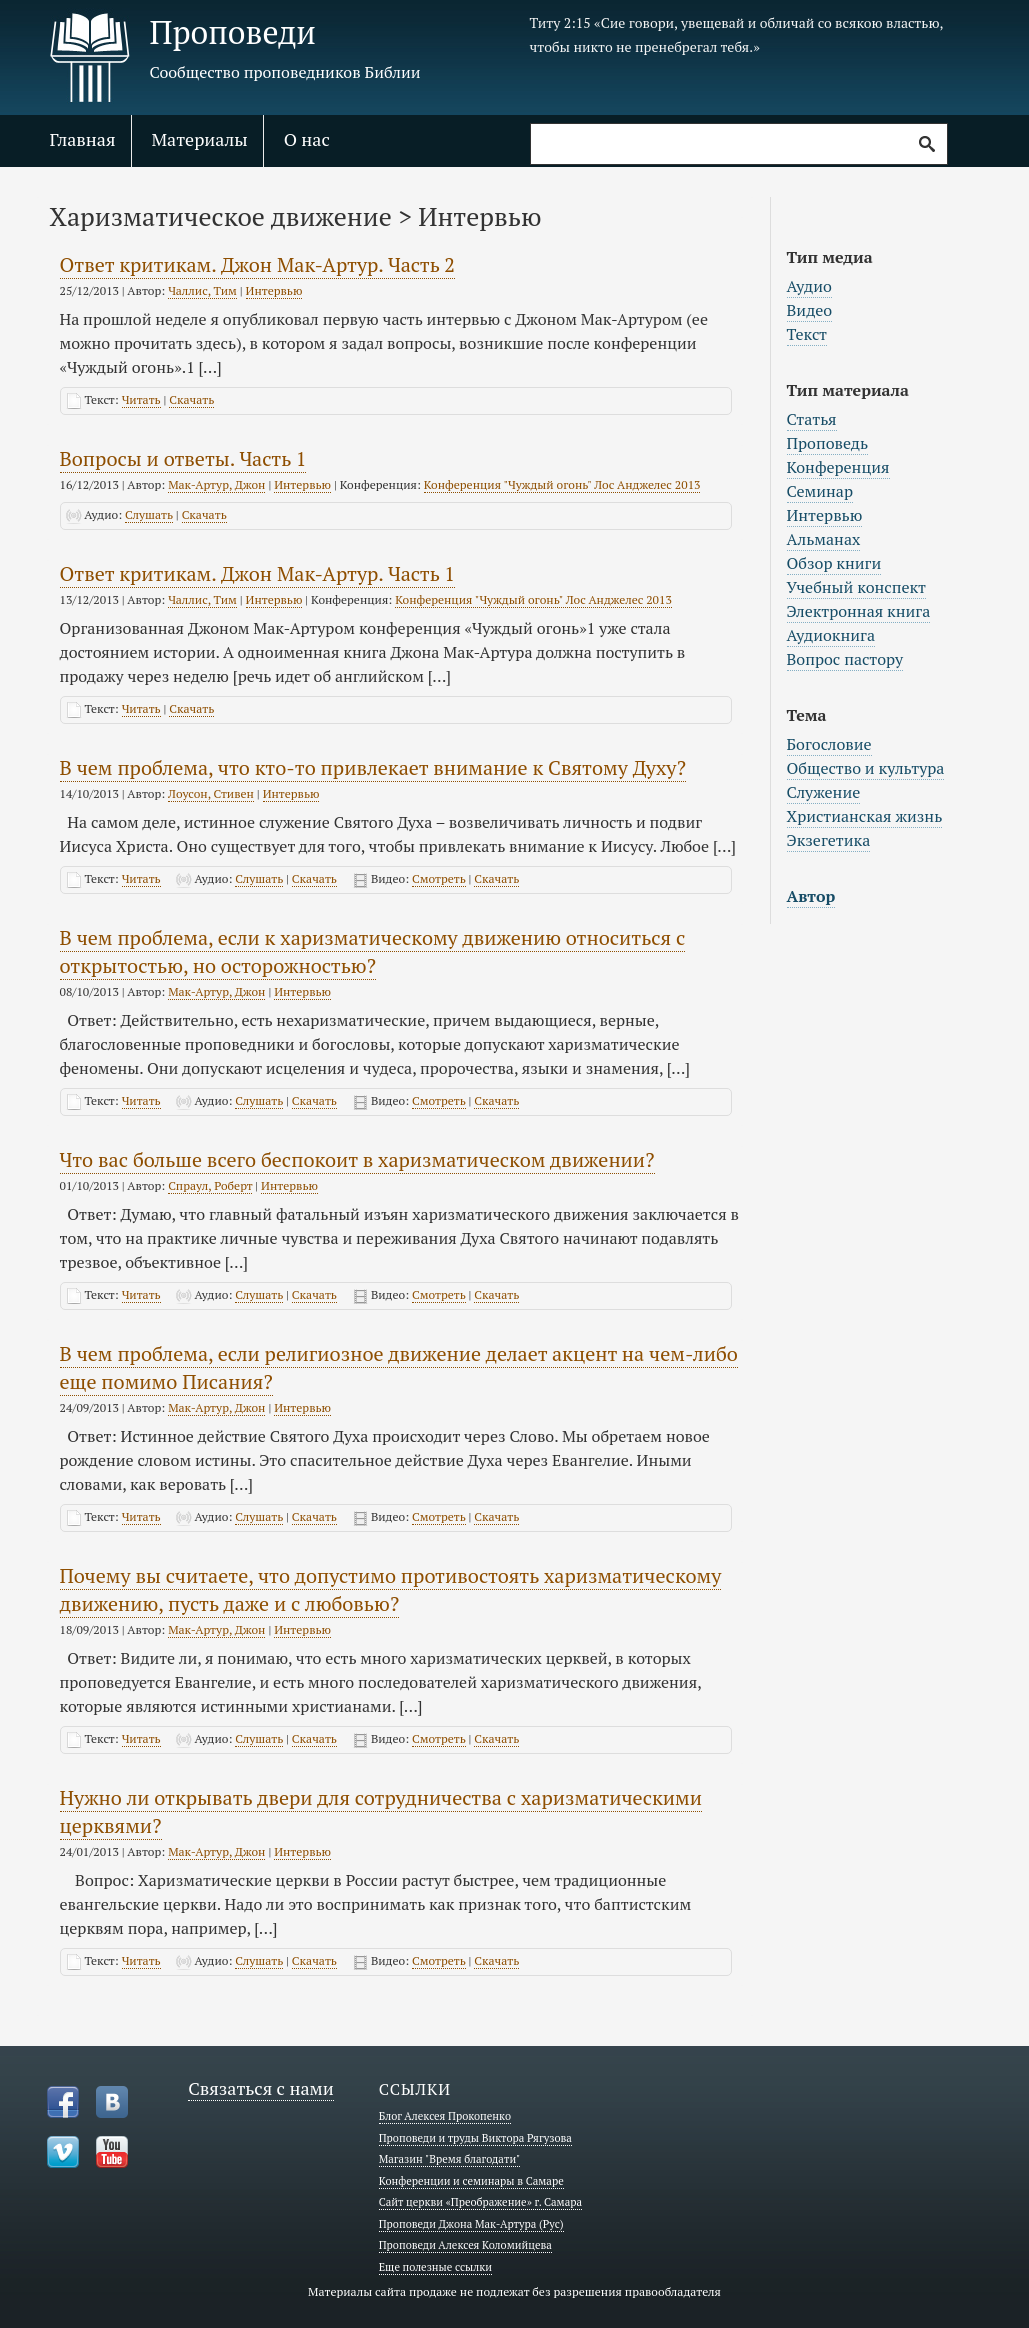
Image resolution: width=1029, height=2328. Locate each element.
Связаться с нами (261, 2088)
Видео (810, 310)
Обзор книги (834, 563)
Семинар (820, 491)
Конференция (838, 467)
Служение (824, 792)
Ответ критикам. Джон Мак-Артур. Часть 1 (258, 573)
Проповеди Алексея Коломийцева (465, 2245)
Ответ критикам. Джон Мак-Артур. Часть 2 (258, 264)
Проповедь (828, 443)
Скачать (191, 399)
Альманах (824, 539)
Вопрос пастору (845, 659)
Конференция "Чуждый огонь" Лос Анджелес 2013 (562, 484)
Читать (141, 399)
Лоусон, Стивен (211, 793)
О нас (307, 139)
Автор (811, 896)
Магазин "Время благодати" (450, 2159)
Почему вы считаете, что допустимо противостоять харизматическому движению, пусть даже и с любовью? (391, 1589)
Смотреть (439, 878)
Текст (807, 334)
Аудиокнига (831, 635)
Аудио (809, 286)
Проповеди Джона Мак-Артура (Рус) (471, 2224)
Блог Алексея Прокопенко (445, 2116)
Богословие (829, 744)
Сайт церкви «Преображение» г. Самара (480, 2202)
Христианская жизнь (865, 816)
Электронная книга (859, 611)
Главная (83, 139)
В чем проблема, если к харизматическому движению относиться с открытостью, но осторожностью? (373, 951)
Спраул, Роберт (210, 1185)
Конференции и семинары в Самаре (471, 2181)
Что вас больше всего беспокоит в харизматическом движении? (357, 1159)
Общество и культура (866, 768)
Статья (812, 419)
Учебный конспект (857, 587)
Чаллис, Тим (202, 290)
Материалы (200, 139)
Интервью (274, 290)
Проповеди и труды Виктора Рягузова (475, 2138)
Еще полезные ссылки (435, 2267)
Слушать (149, 514)
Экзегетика (829, 840)
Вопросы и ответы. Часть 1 (183, 458)
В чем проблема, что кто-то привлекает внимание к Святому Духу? (373, 767)
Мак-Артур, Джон (216, 484)
